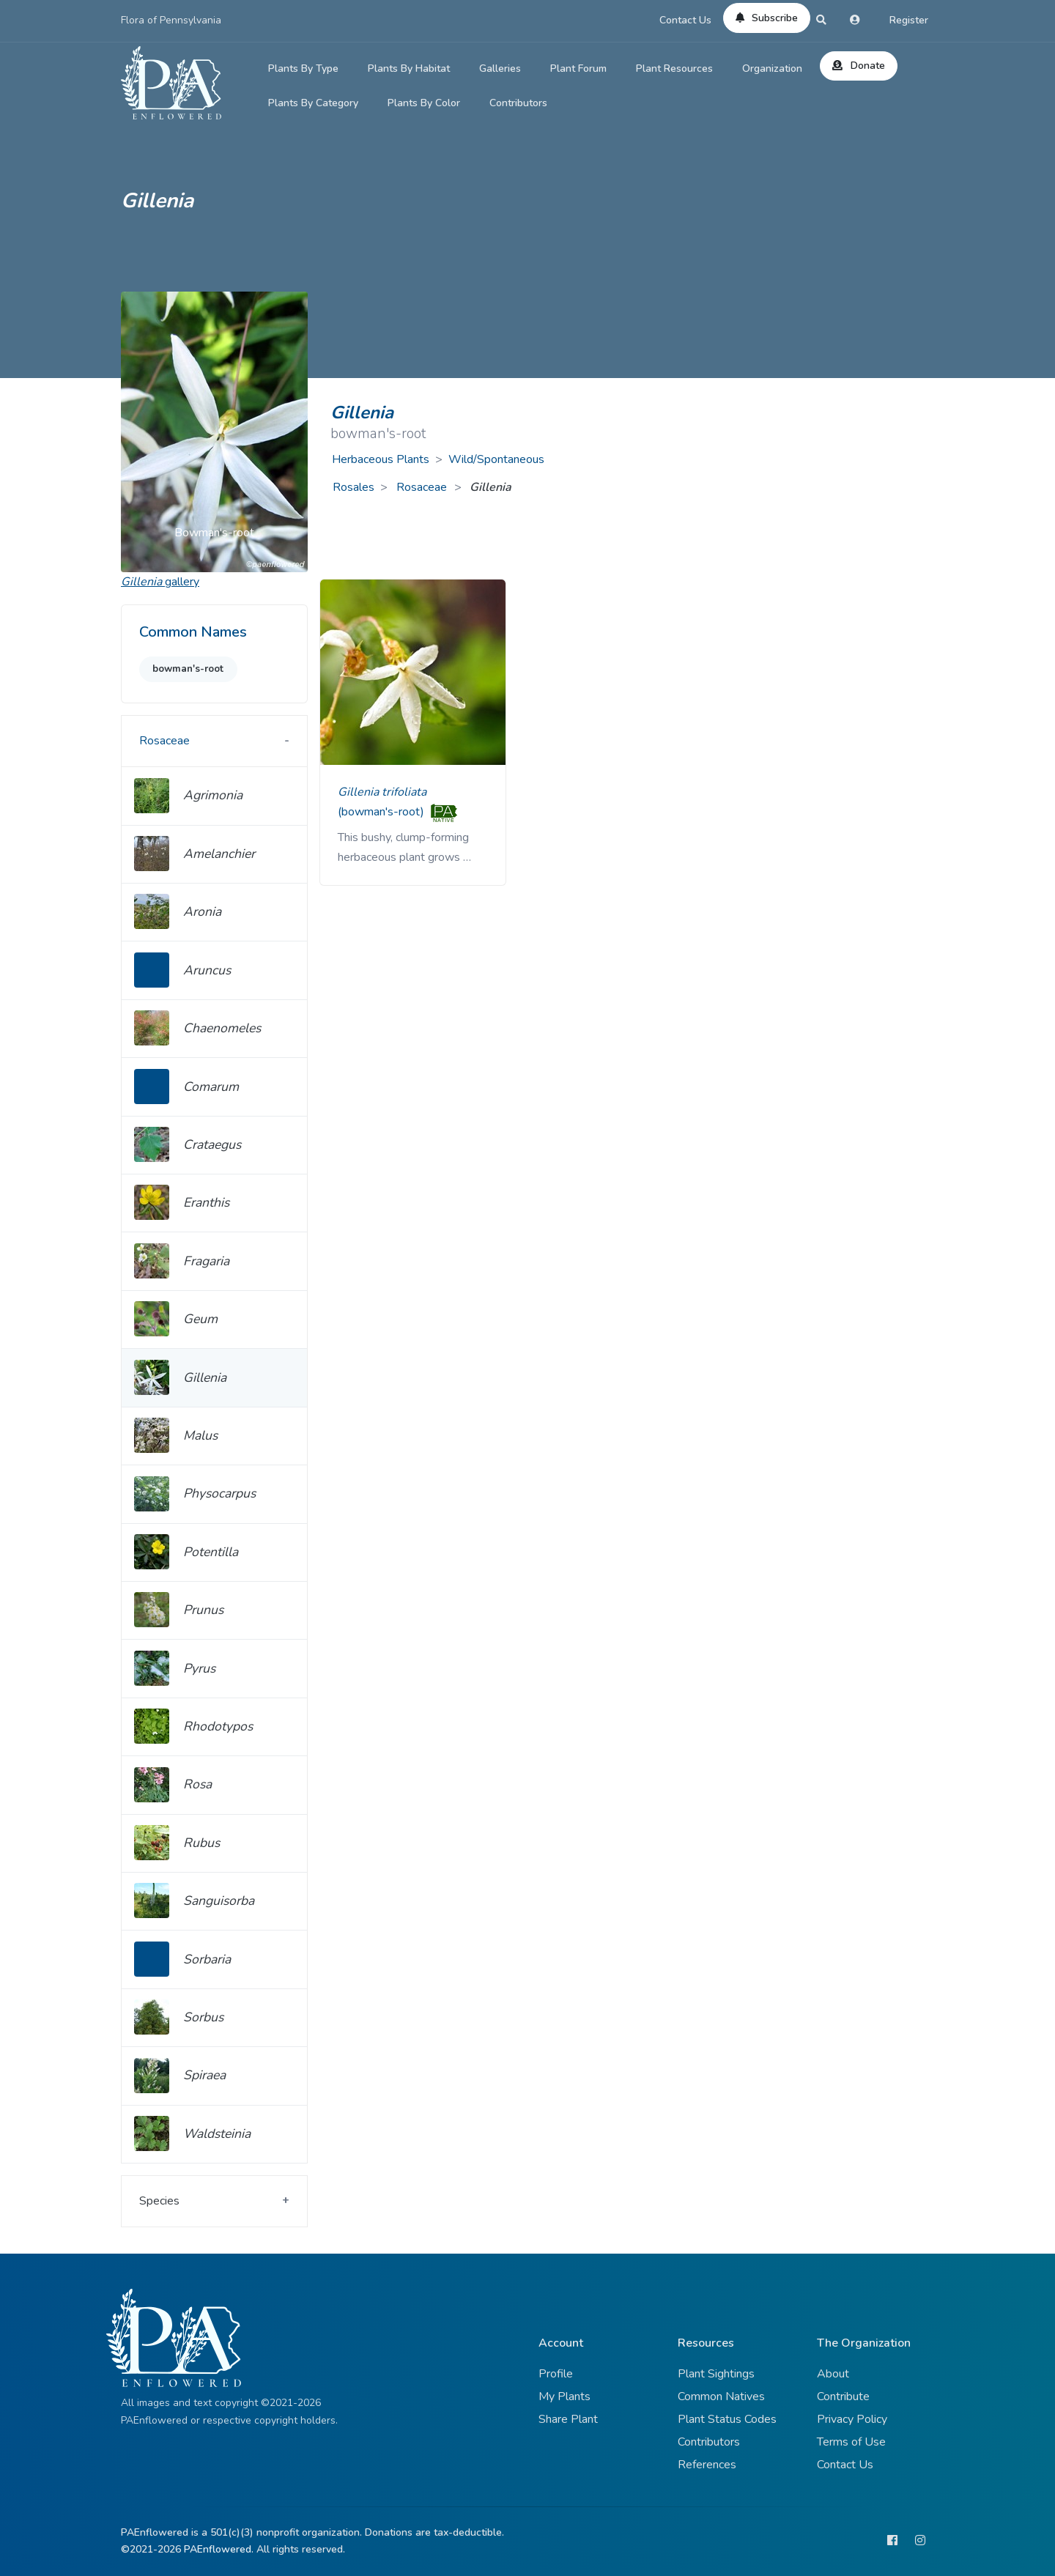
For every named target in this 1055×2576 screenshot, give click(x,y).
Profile (555, 2374)
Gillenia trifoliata (382, 792)
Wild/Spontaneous (496, 459)
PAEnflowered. (218, 2549)
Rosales (353, 487)
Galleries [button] (500, 68)
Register (908, 20)
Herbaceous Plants (380, 459)
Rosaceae (423, 487)
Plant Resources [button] (674, 68)
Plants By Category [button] (313, 103)
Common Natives (721, 2396)
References (707, 2465)
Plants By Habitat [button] (409, 68)
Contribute (843, 2396)
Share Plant (568, 2419)
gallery (160, 582)
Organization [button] (772, 68)
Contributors (518, 103)
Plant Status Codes (727, 2419)
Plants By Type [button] (303, 68)
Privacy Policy (852, 2419)
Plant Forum (578, 68)
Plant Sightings (716, 2374)
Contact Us (685, 20)
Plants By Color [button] (424, 103)
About (833, 2374)
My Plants (564, 2396)
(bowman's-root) (382, 812)
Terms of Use (851, 2442)
